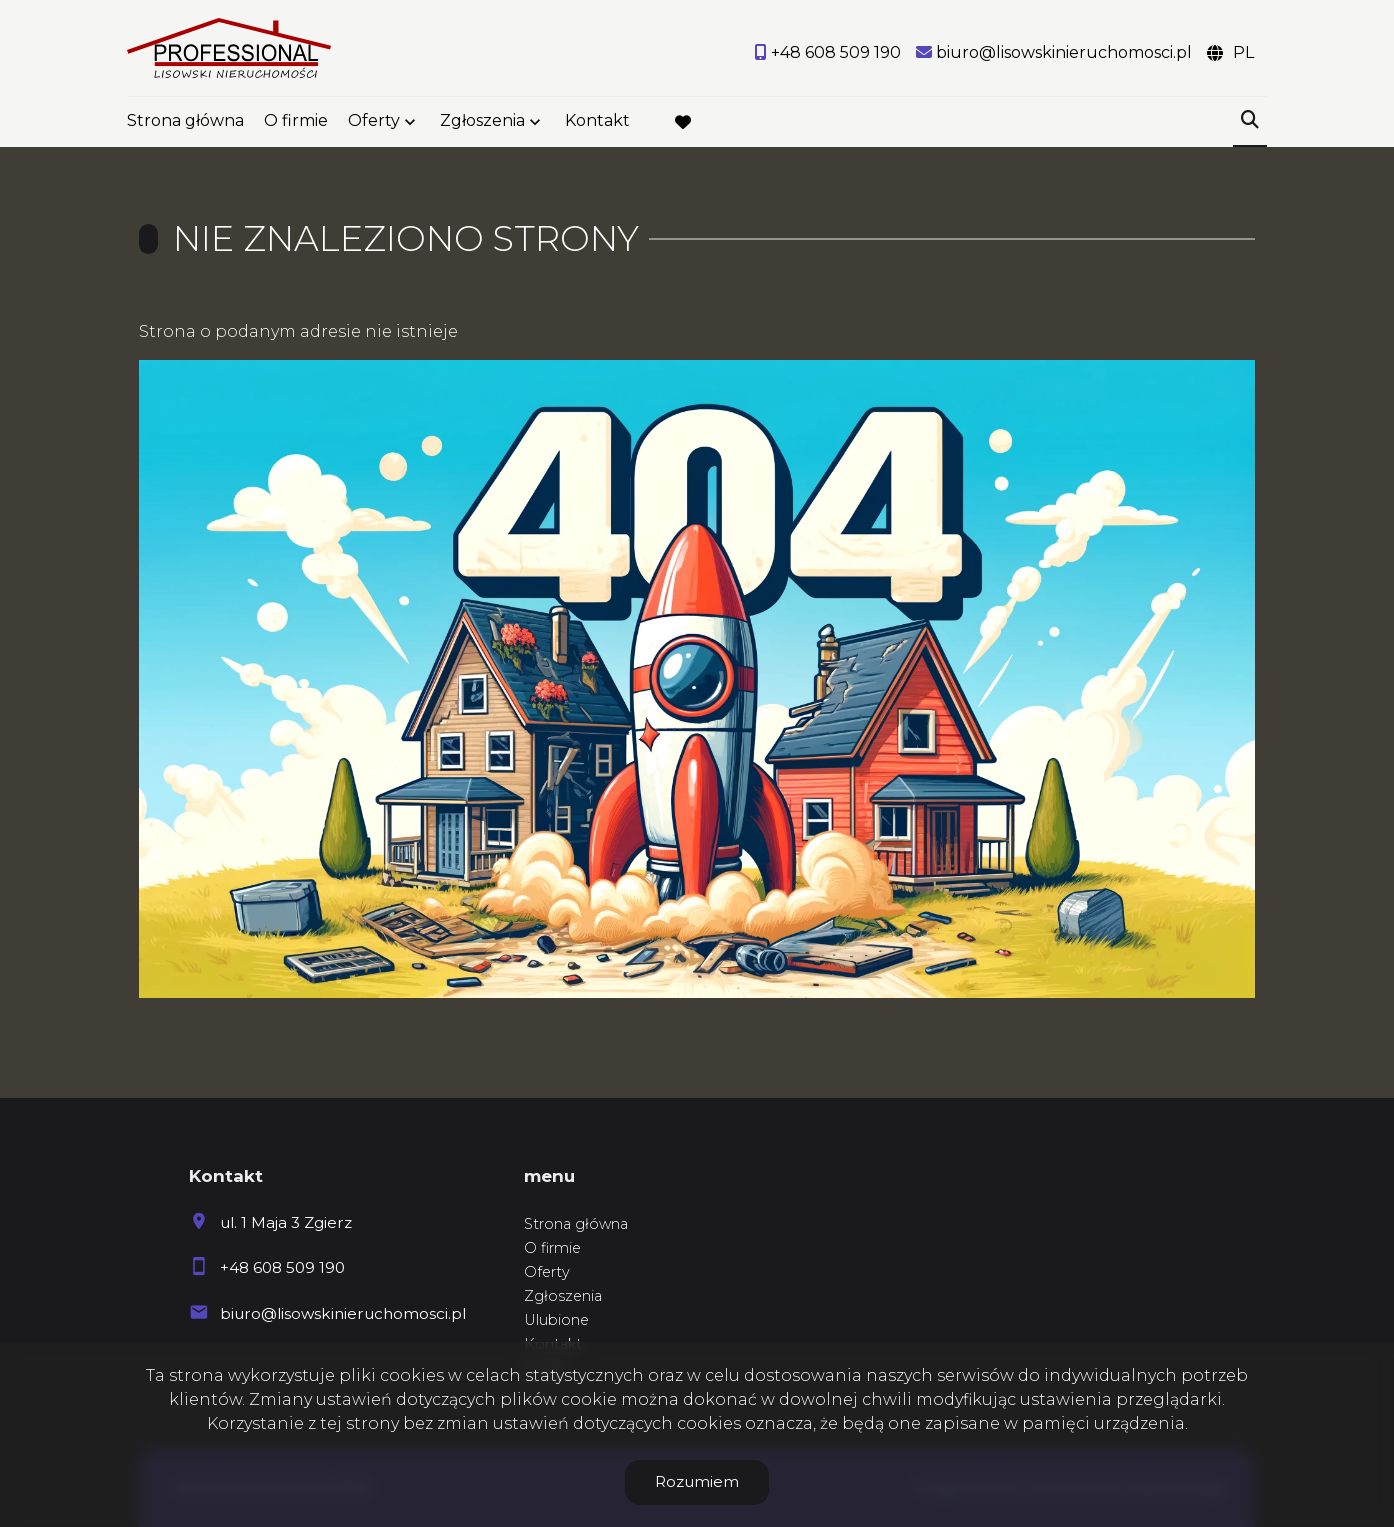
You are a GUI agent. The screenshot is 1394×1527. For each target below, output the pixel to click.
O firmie (296, 122)
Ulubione (556, 1320)
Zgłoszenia (482, 122)
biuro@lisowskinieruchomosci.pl (343, 1313)
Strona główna (185, 122)
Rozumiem (697, 1481)
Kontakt (597, 122)
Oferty (374, 122)
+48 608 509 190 (282, 1267)
